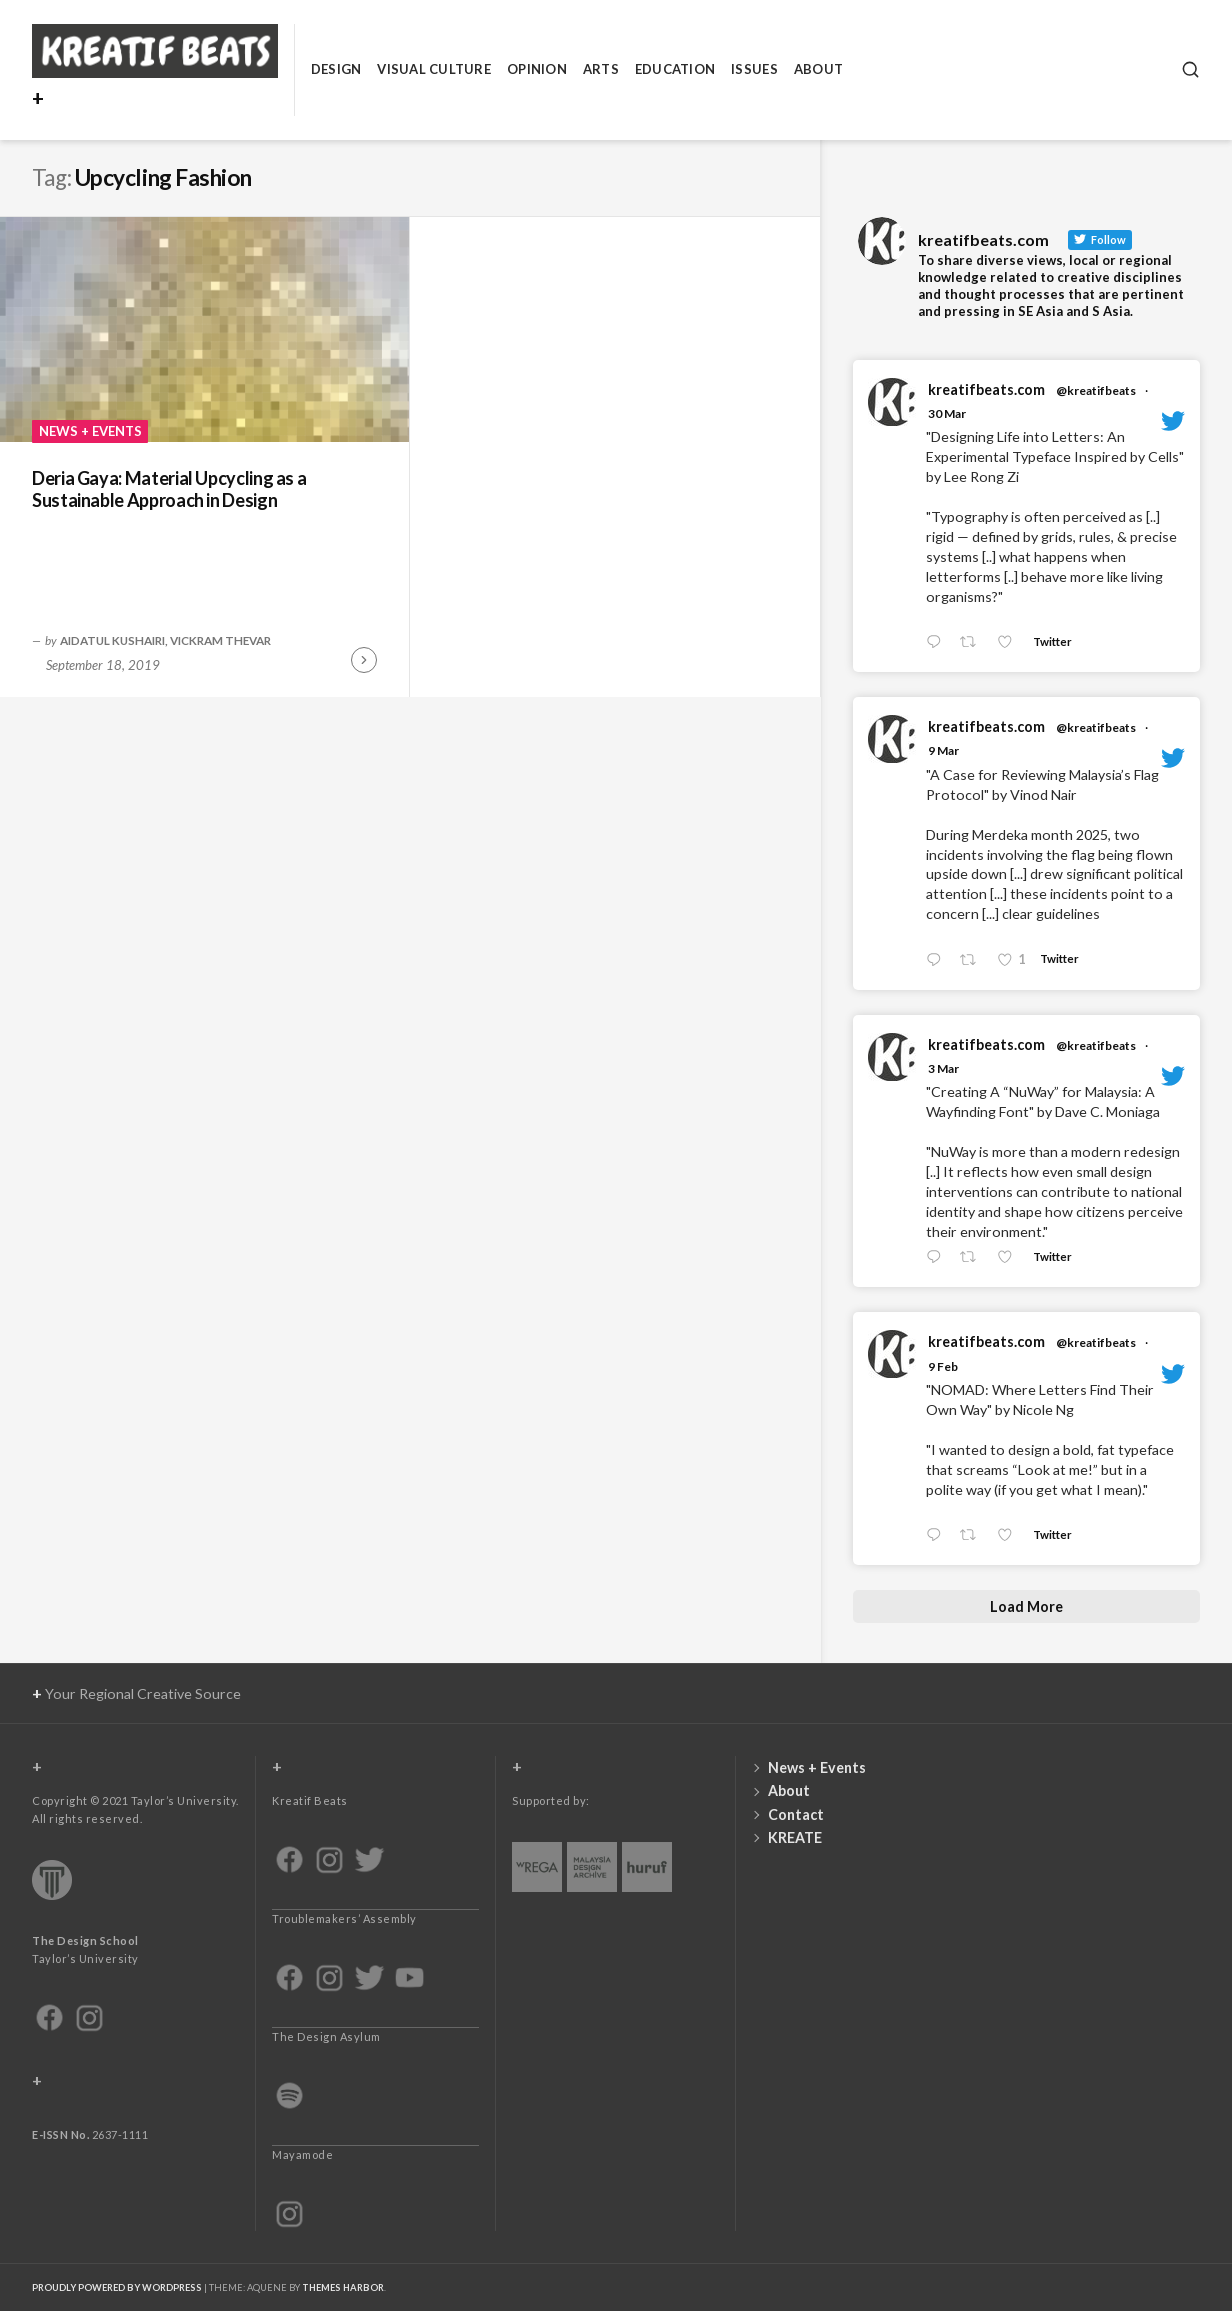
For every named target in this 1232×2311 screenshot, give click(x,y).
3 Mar (943, 1068)
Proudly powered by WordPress (117, 2287)
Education (675, 69)
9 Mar (943, 750)
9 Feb (943, 1366)
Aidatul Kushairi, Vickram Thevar (165, 640)
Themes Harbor (343, 2287)
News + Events (90, 431)
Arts (601, 69)
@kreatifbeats (1096, 390)
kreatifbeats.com (986, 389)
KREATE (795, 1837)
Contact (796, 1814)
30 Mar (947, 413)
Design (336, 69)
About (818, 69)
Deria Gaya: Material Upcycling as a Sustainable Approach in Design (169, 489)
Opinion (537, 69)
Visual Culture (434, 69)
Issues (754, 69)
